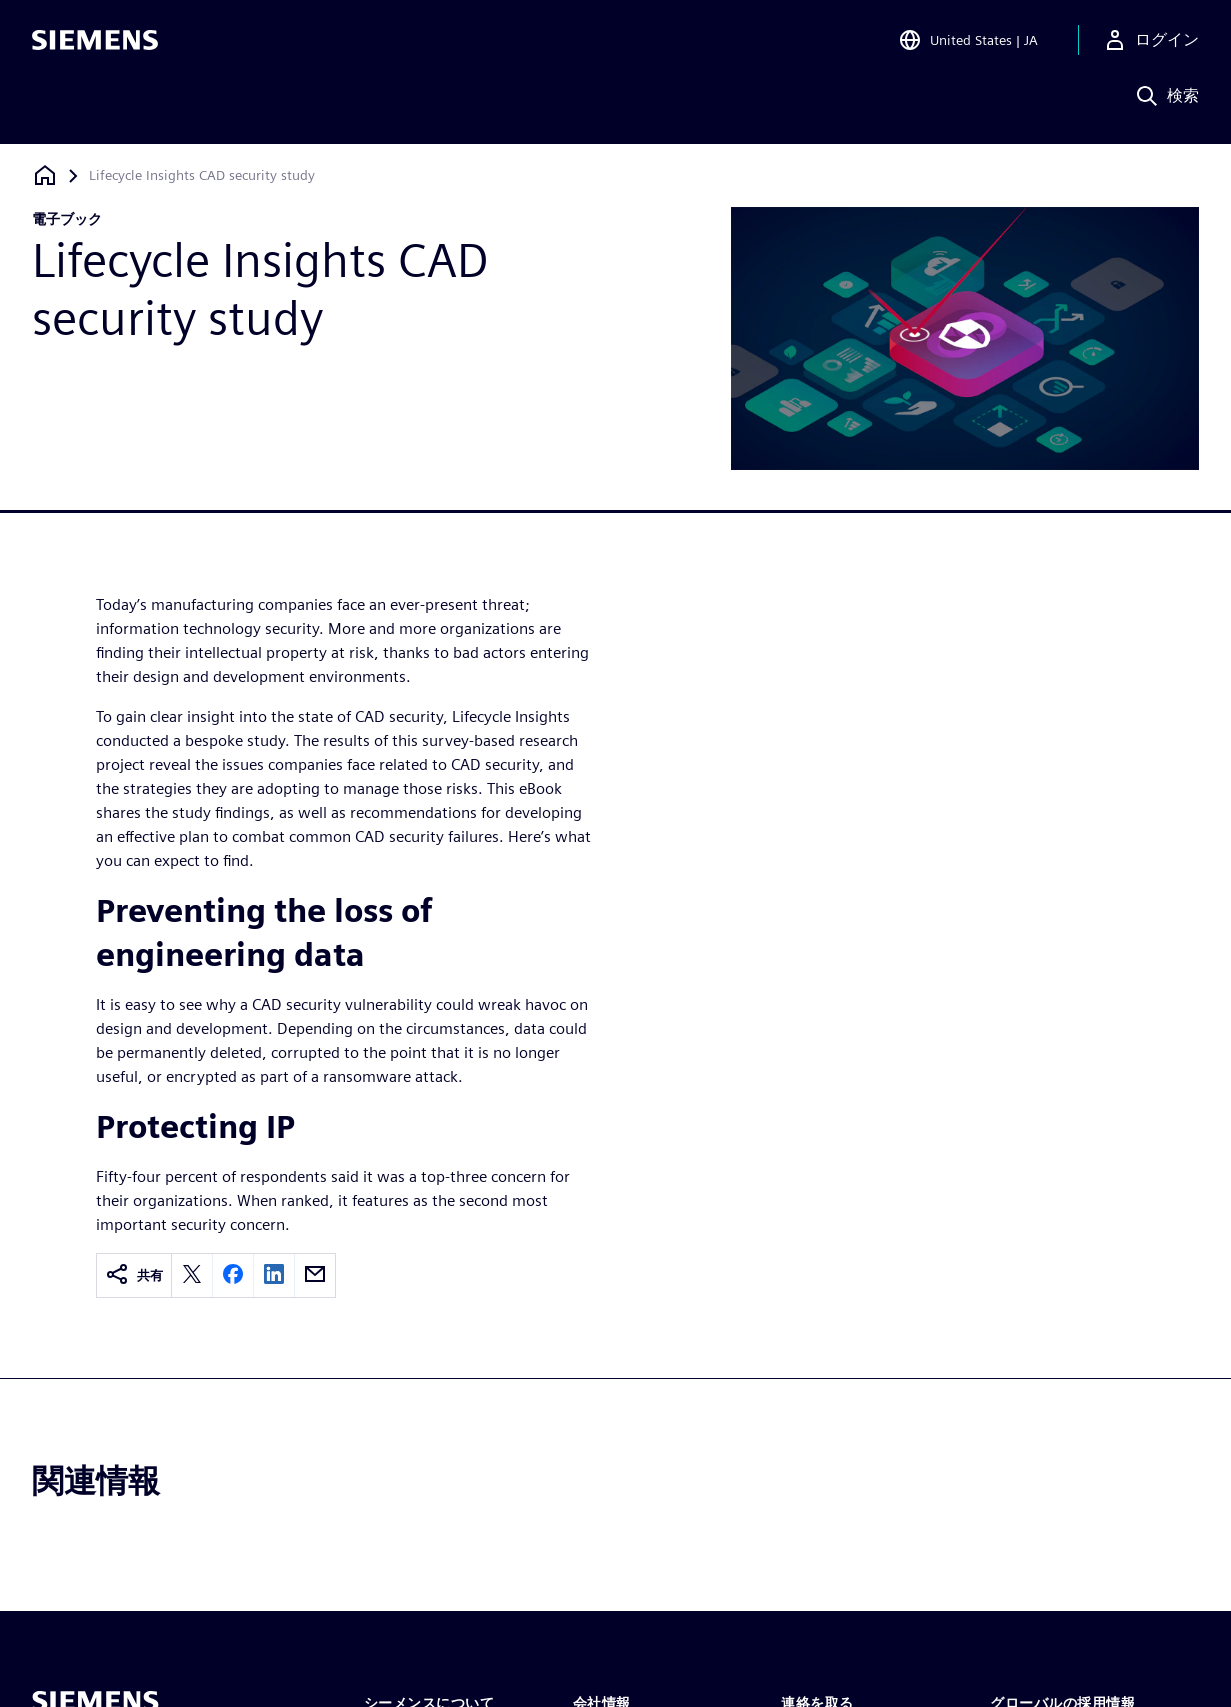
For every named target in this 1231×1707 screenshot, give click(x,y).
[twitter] (192, 1275)
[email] (315, 1275)
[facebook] (233, 1275)
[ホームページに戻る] (45, 175)
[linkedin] (274, 1275)
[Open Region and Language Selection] (968, 44)
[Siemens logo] (95, 44)
